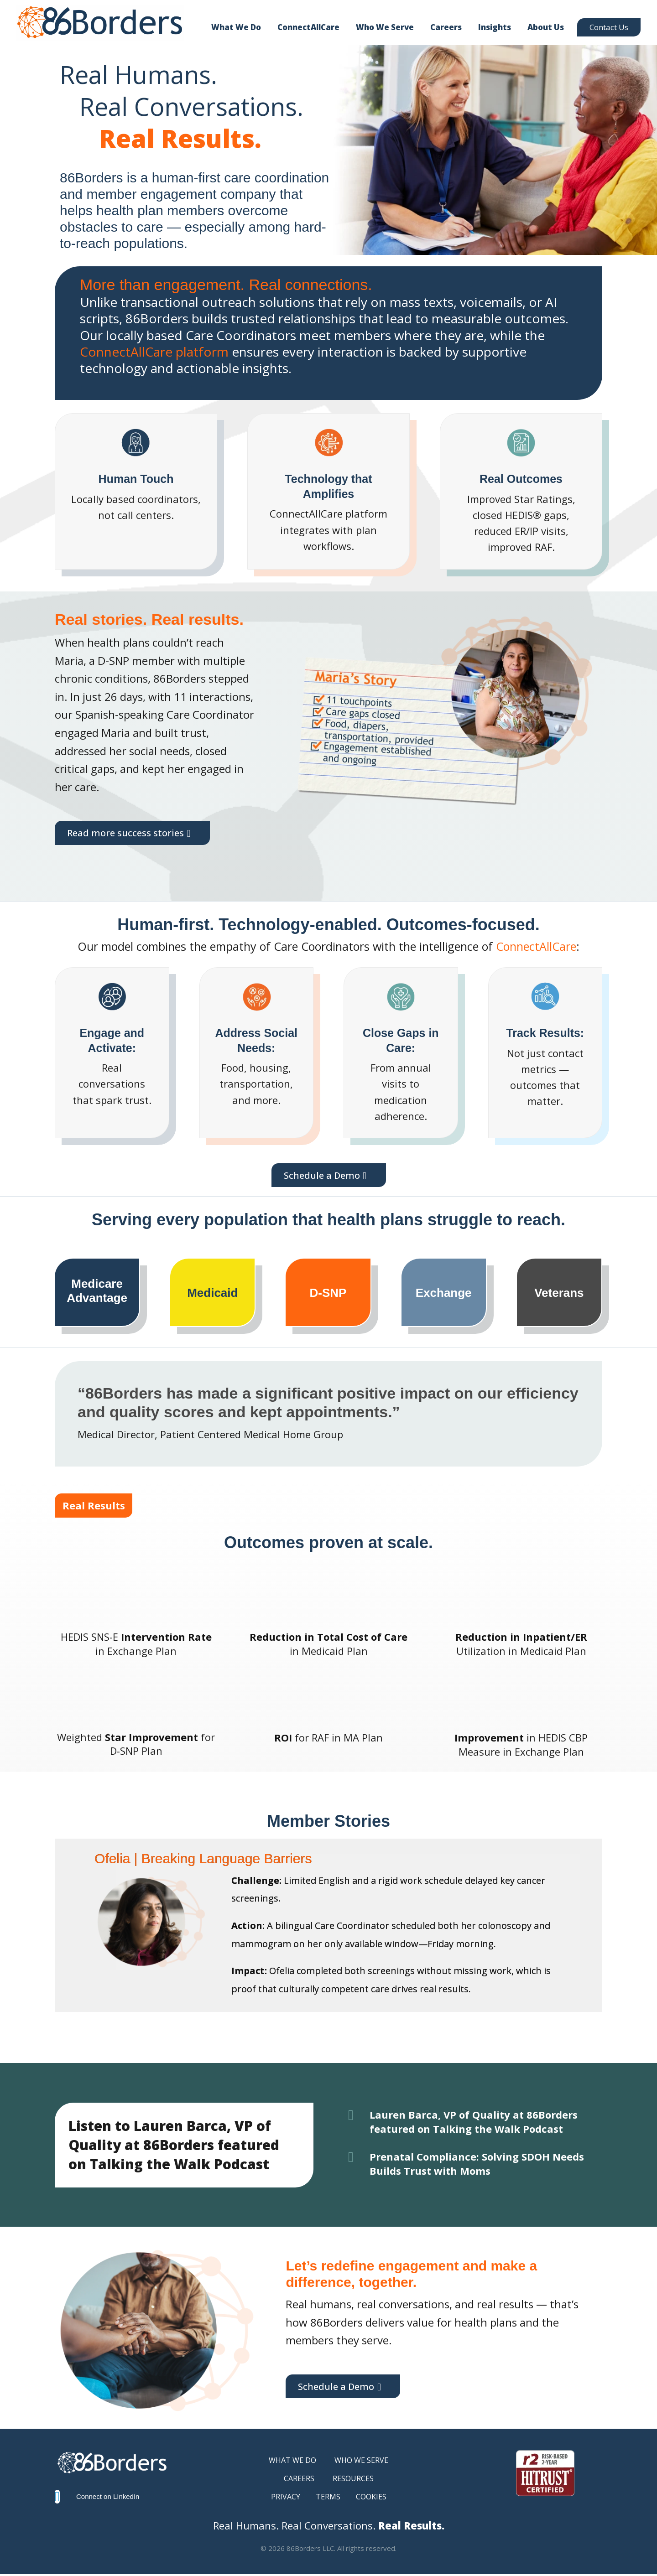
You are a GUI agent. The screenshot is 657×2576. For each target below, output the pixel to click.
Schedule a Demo (322, 1176)
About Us (545, 27)
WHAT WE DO (292, 2462)
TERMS (328, 2498)
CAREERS (299, 2480)
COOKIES (371, 2498)
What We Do (236, 27)
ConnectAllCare (308, 27)
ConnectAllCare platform (154, 352)
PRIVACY (285, 2498)
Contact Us (608, 27)
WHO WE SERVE (361, 2462)
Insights (494, 27)
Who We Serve (385, 27)
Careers (446, 27)
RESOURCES (353, 2480)
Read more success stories (130, 833)
